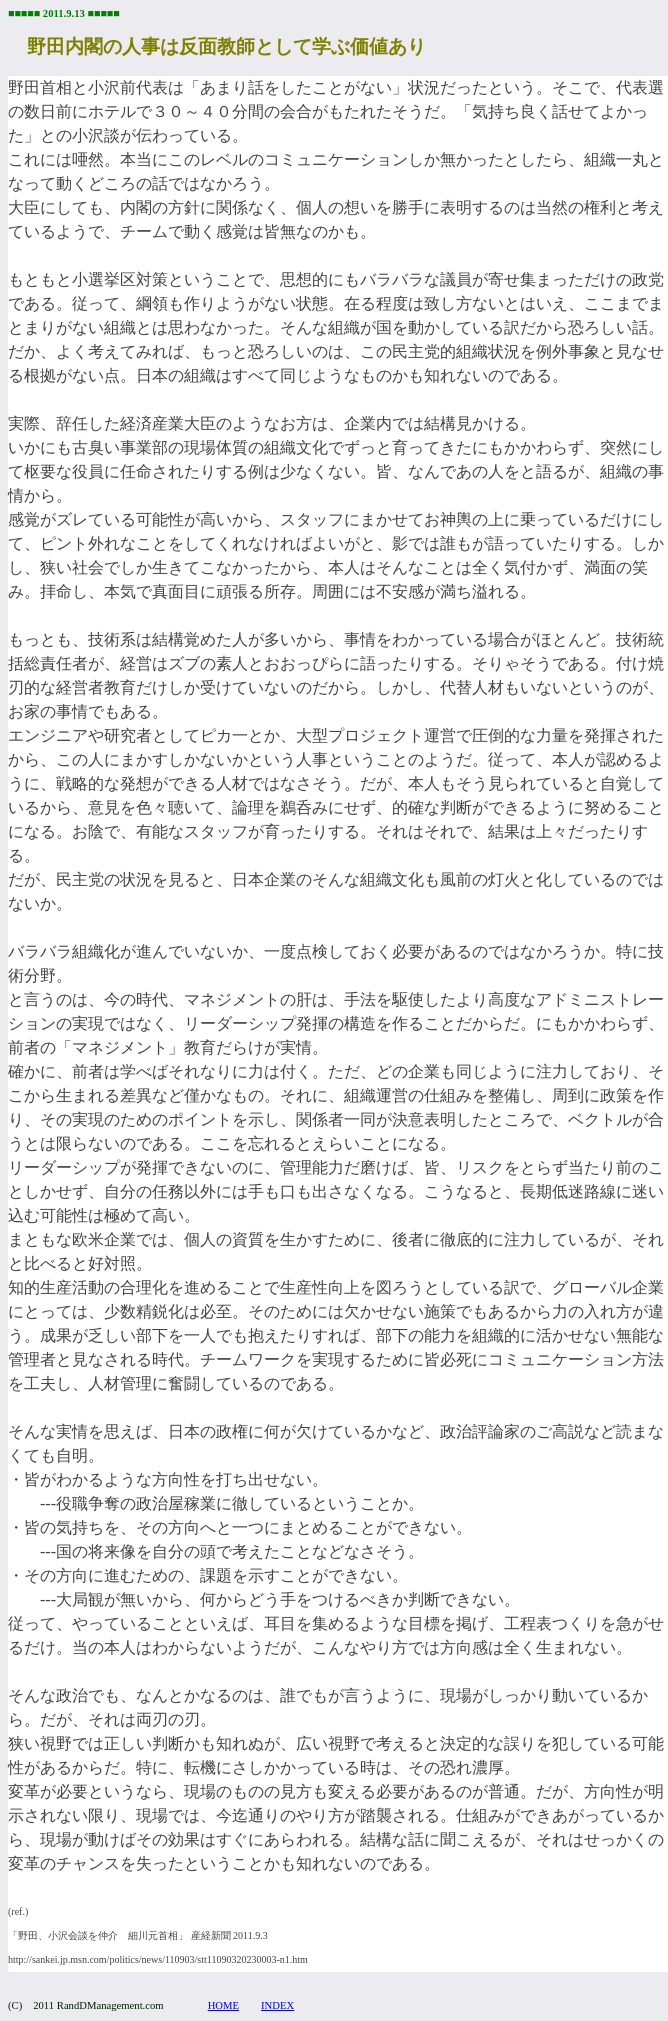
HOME (223, 2005)
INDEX (277, 2005)
